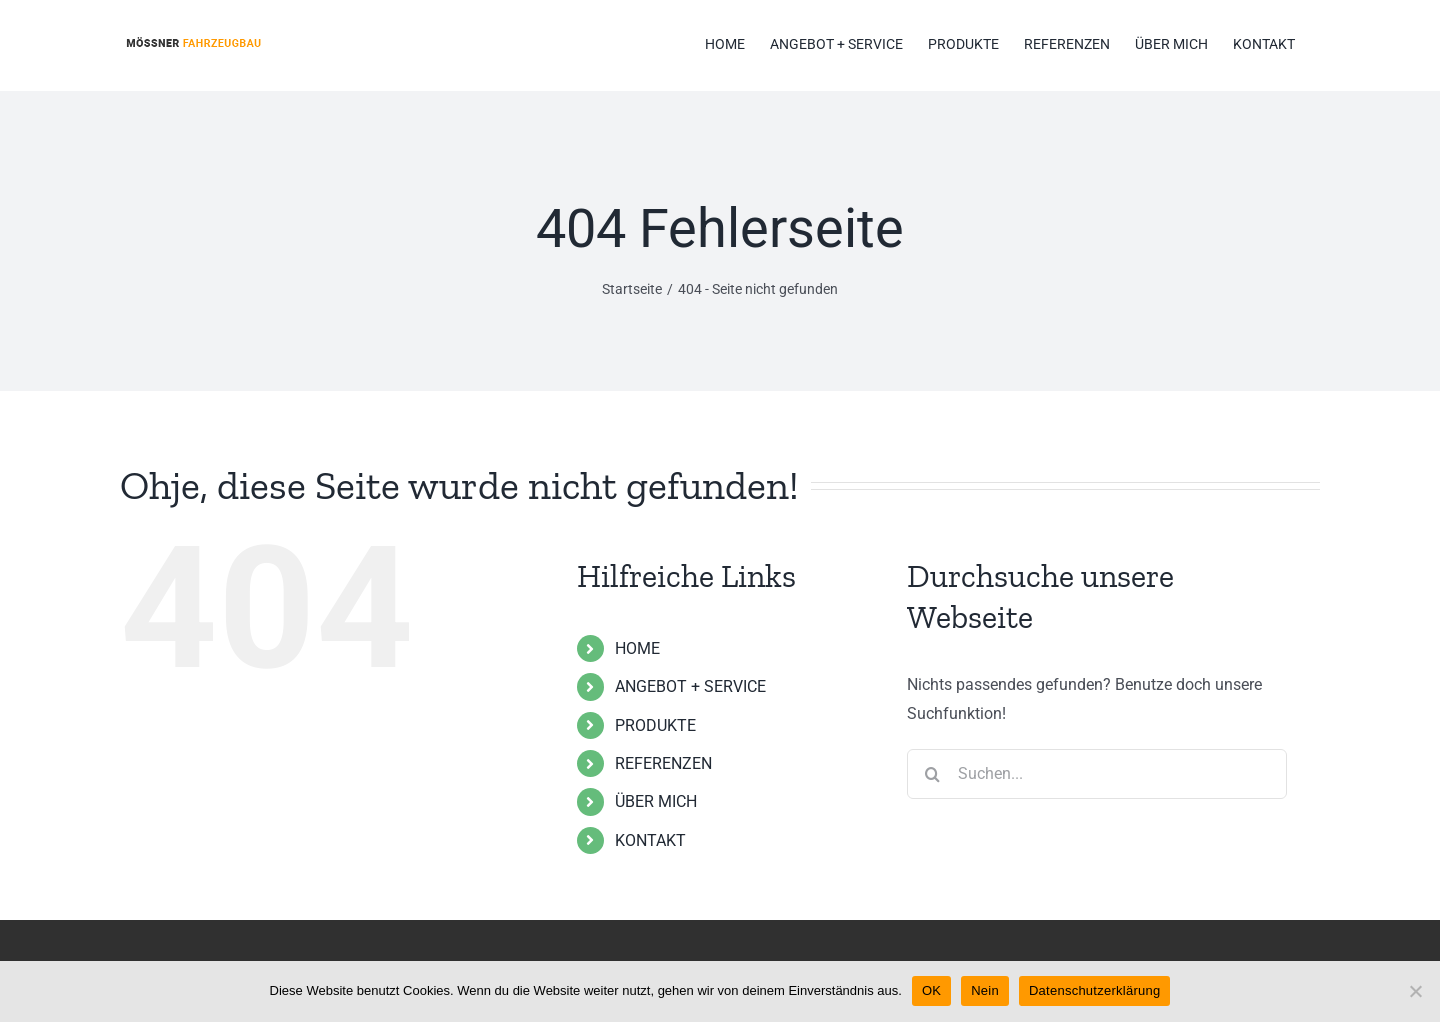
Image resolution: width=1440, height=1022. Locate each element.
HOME (637, 648)
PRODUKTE (655, 725)
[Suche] (932, 774)
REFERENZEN (663, 763)
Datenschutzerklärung (1094, 990)
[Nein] (1415, 991)
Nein (985, 990)
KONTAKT (650, 840)
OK (931, 990)
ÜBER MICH (656, 801)
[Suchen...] (1097, 774)
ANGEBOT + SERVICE (690, 686)
